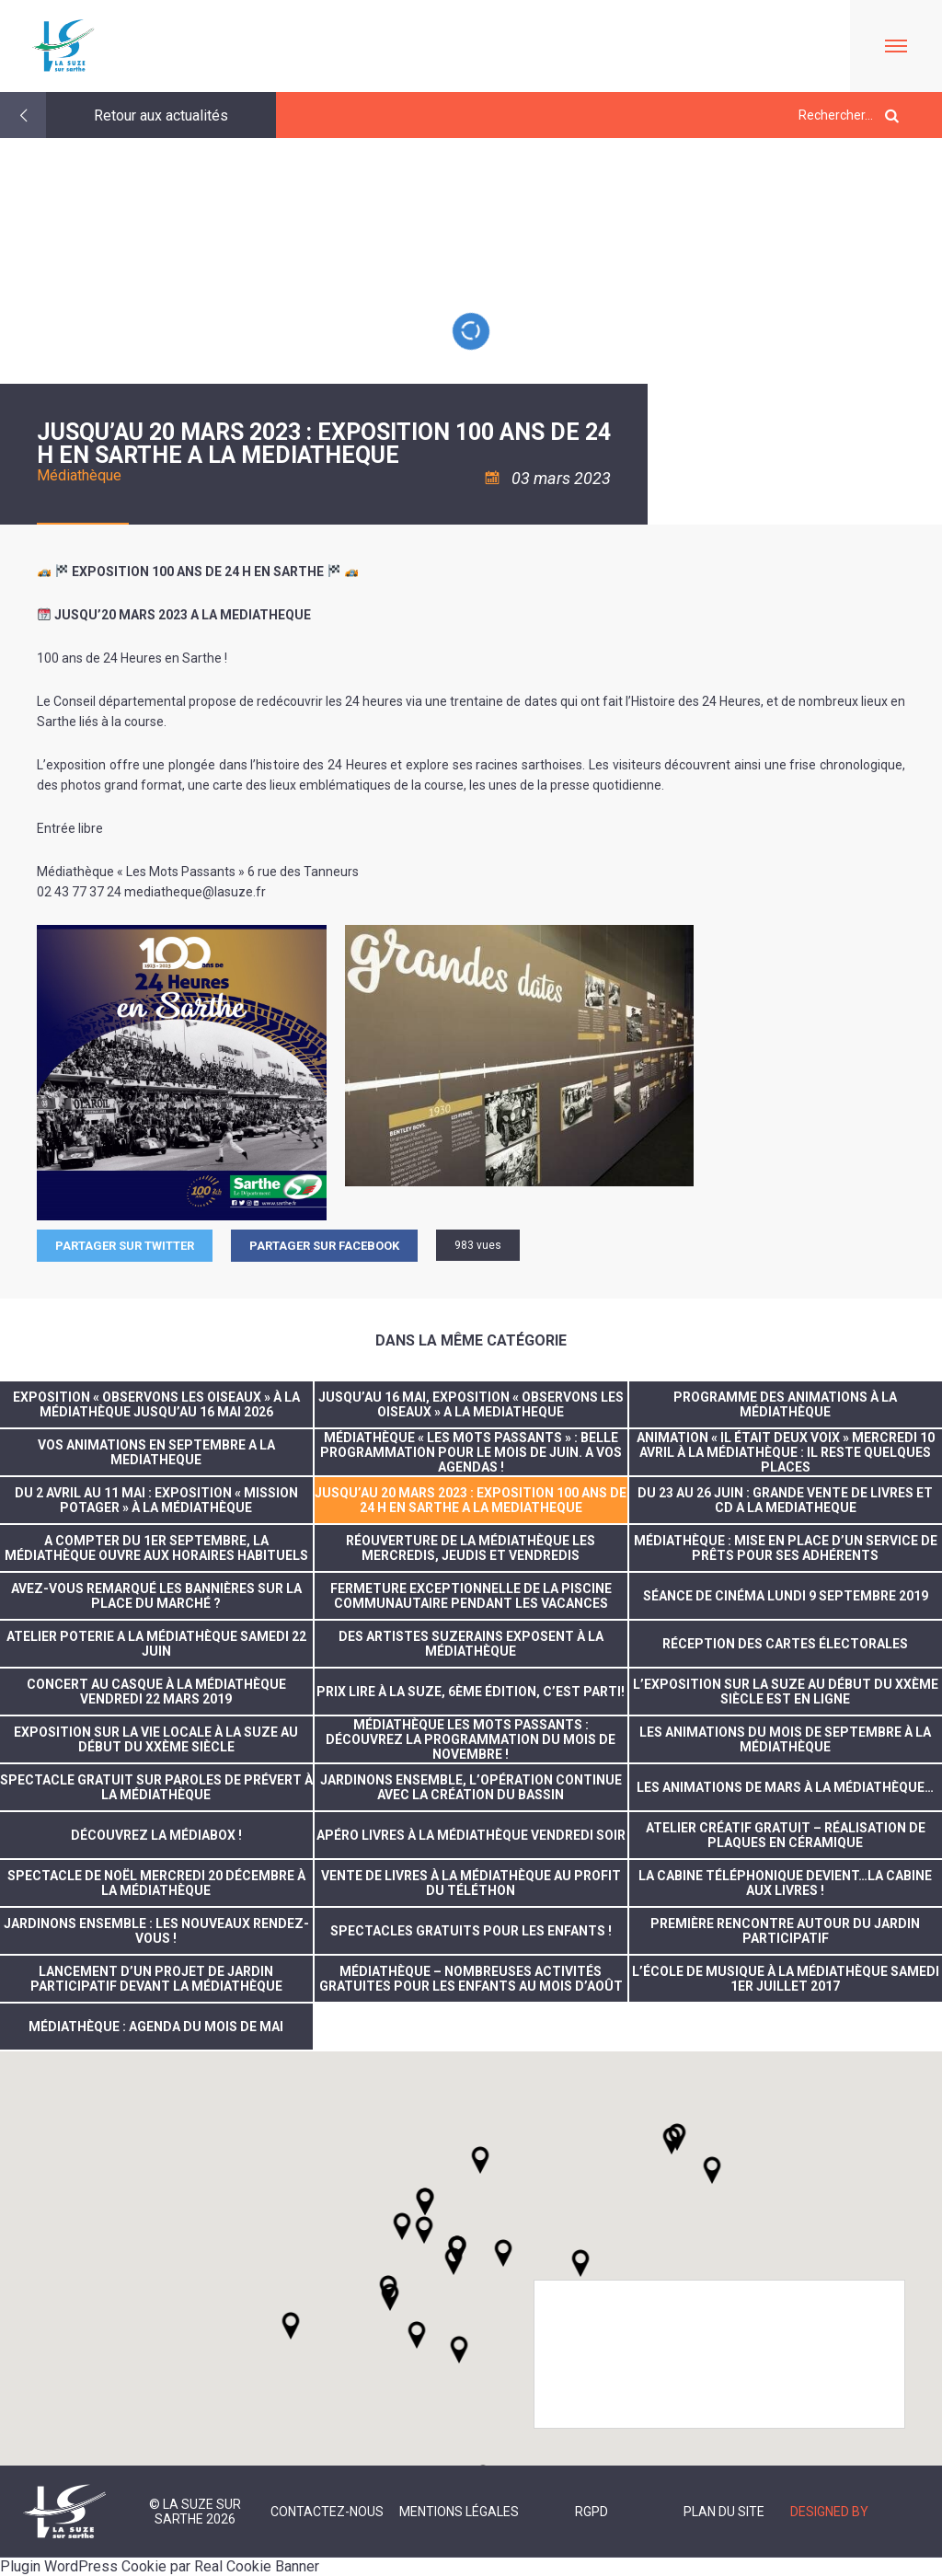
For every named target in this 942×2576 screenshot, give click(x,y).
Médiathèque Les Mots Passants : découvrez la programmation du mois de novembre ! (470, 1739)
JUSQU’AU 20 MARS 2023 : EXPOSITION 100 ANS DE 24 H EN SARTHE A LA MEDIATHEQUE (470, 1500)
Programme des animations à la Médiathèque (785, 1404)
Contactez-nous (327, 2511)
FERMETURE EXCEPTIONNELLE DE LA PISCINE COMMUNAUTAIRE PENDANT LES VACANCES (471, 1596)
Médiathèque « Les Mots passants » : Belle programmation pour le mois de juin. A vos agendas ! (471, 1452)
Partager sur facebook (324, 1246)
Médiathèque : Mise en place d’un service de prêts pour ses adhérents (785, 1548)
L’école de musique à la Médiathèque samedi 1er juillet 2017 (785, 1978)
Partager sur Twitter (124, 1246)
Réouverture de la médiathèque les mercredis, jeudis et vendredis (470, 1548)
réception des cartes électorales (785, 1643)
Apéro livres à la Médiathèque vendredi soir (471, 1835)
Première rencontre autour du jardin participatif (785, 1931)
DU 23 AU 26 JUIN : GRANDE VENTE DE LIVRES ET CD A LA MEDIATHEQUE (785, 1500)
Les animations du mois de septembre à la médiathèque (785, 1739)
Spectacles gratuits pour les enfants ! (471, 1930)
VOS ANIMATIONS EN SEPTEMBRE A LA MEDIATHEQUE (156, 1452)
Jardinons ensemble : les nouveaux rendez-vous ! (156, 1931)
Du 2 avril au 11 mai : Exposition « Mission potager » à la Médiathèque (156, 1500)
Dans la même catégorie (471, 1340)
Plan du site (724, 2511)
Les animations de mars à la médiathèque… (785, 1787)
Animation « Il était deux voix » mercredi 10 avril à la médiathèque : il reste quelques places (786, 1452)
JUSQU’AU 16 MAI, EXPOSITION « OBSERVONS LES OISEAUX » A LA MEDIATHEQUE (471, 1404)
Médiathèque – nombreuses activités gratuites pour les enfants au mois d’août (471, 1978)
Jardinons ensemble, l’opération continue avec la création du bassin (471, 1787)
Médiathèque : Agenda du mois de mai (156, 2026)
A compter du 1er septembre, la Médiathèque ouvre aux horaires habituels (156, 1548)
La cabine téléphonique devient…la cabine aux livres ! (785, 1883)
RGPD (591, 2511)
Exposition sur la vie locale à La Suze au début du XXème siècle (156, 1739)
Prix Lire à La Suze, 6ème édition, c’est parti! (470, 1691)
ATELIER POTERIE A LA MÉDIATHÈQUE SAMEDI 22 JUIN (156, 1643)
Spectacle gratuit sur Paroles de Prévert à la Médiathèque (156, 1787)
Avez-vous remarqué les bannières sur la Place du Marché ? (156, 1596)
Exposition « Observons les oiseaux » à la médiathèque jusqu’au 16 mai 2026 (156, 1404)
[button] (503, 2253)
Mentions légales (459, 2511)
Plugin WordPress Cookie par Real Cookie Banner (159, 2566)
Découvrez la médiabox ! (156, 1835)
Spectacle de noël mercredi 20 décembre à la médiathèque (156, 1883)
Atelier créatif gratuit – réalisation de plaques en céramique (785, 1835)
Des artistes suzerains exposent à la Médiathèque (471, 1643)
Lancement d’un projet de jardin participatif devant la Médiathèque (156, 1978)
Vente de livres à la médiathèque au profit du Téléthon (471, 1883)
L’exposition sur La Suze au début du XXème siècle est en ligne (785, 1691)
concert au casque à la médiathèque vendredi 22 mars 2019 (156, 1691)
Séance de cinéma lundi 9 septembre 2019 (785, 1595)
